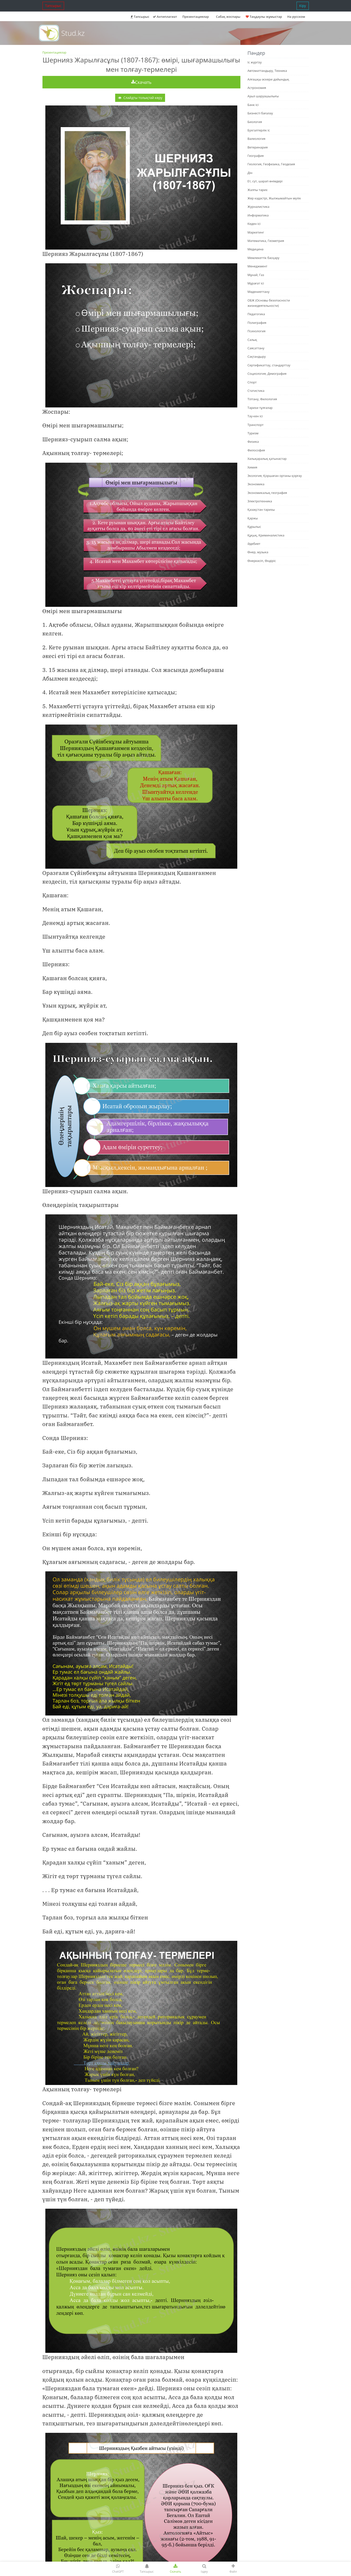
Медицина (256, 249)
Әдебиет (254, 543)
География (256, 156)
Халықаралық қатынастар (267, 458)
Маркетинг (256, 232)
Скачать (141, 82)
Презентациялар (195, 16)
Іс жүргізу (255, 62)
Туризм (253, 433)
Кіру (302, 5)
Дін (250, 173)
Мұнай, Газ (256, 275)
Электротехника (260, 501)
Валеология (257, 138)
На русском (296, 16)
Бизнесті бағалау (260, 113)
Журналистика (258, 206)
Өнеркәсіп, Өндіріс (262, 561)
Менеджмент (258, 266)
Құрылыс (254, 526)
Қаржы (253, 518)
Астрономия (257, 88)
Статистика (256, 390)
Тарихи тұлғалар (260, 408)
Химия (252, 467)
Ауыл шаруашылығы (263, 96)
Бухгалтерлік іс (259, 130)
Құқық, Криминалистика (266, 535)
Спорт (252, 382)
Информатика (258, 215)
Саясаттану (256, 348)
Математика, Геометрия (266, 241)
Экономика (256, 484)
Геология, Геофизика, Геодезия (271, 164)
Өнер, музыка (258, 552)
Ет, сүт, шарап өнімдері (265, 181)
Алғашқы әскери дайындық (268, 79)
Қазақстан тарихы (261, 509)
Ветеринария (258, 147)
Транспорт (256, 425)
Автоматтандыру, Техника (267, 70)
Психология (257, 331)
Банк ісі (253, 105)
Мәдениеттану (259, 291)
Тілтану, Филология (262, 399)
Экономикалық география (267, 493)
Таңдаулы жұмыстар (264, 16)
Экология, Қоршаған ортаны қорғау (275, 475)
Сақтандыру (257, 356)
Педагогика (256, 314)
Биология (255, 122)
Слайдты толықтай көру (140, 97)
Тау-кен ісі (255, 416)
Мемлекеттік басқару (264, 258)
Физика (253, 441)
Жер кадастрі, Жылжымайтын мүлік (274, 198)
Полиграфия (257, 322)
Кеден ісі (254, 223)
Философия (256, 450)
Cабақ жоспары (228, 16)
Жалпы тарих (258, 190)
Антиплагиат (165, 16)
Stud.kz (72, 33)
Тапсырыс (53, 5)
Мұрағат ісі (256, 283)
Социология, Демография (267, 373)
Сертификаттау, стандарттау (269, 365)
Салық (252, 340)
